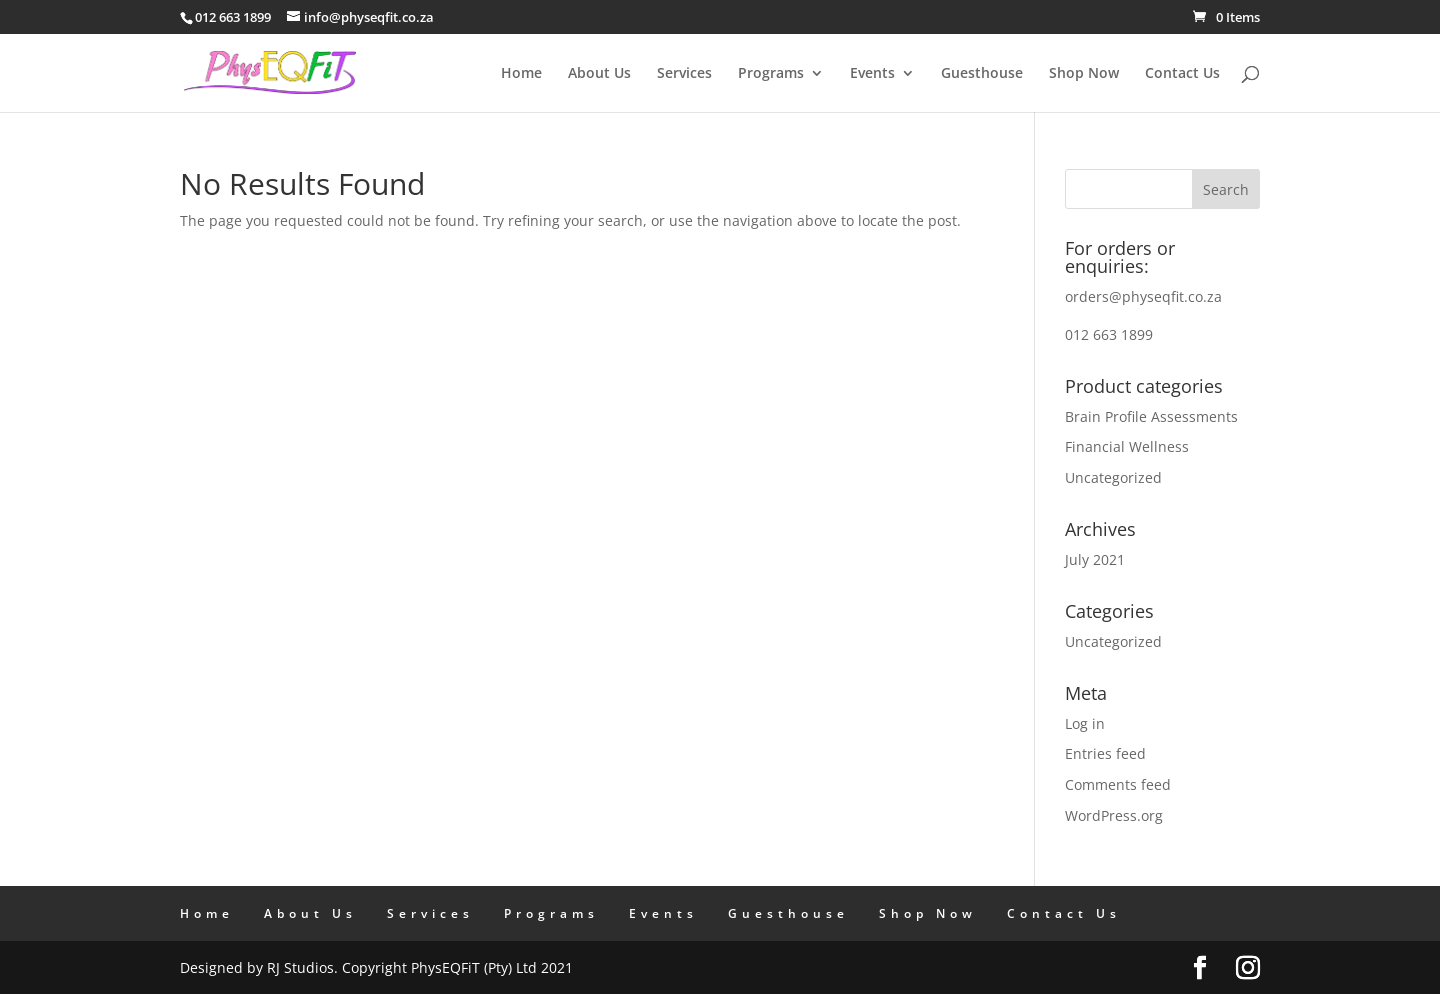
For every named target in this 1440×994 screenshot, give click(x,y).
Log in (1085, 723)
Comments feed (1118, 784)
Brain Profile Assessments (1151, 416)
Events (872, 74)
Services (684, 74)
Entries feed (1105, 753)
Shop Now (1084, 74)
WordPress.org (1114, 815)
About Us (599, 74)
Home (521, 74)
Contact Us (1182, 74)
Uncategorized (1113, 477)
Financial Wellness (1127, 446)
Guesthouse (982, 74)
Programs (771, 74)
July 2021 (1095, 559)
